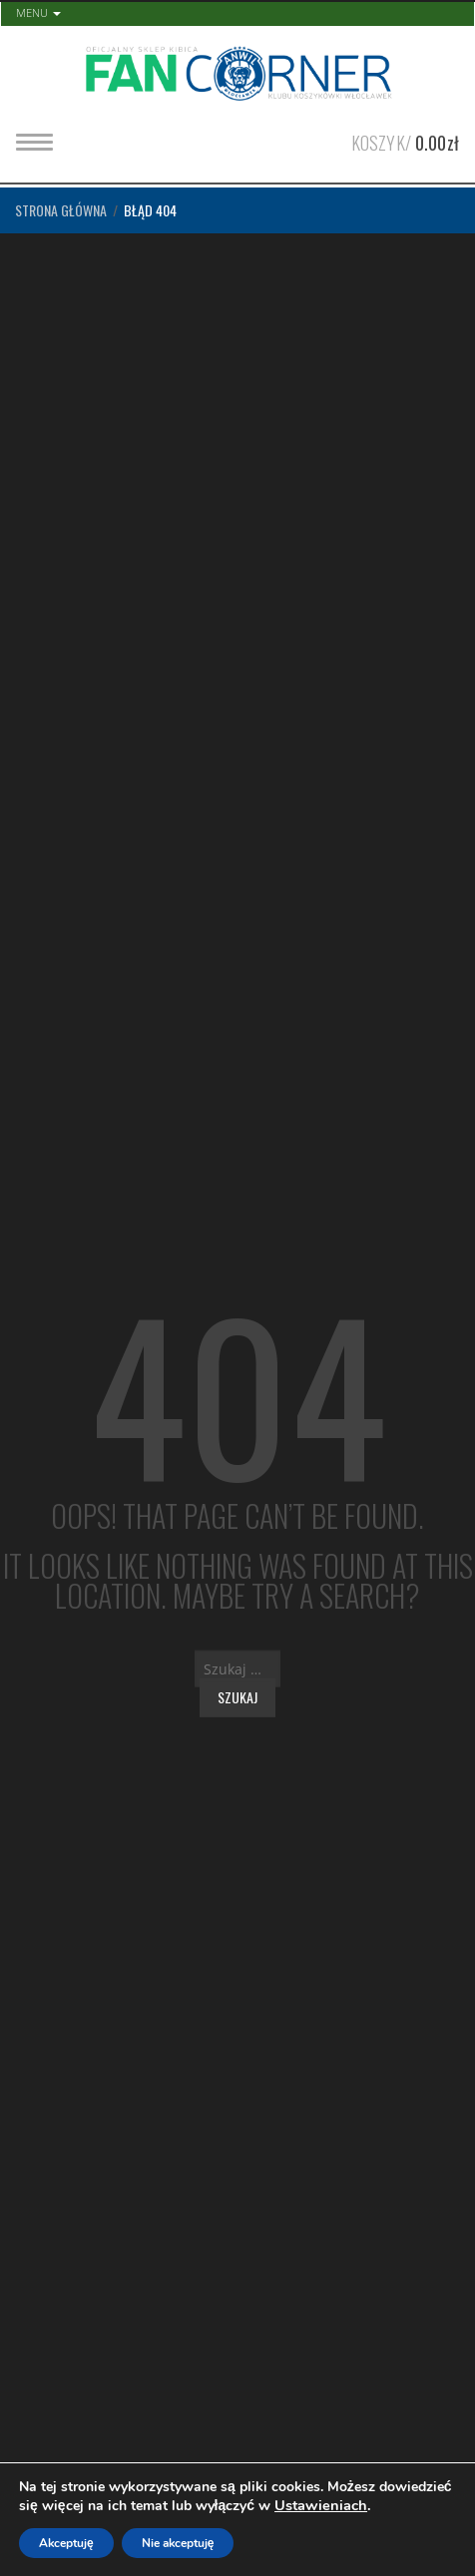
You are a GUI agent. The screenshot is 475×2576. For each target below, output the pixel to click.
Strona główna (61, 209)
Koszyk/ (405, 141)
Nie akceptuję (178, 2543)
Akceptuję (66, 2543)
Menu (38, 12)
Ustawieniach (320, 2505)
